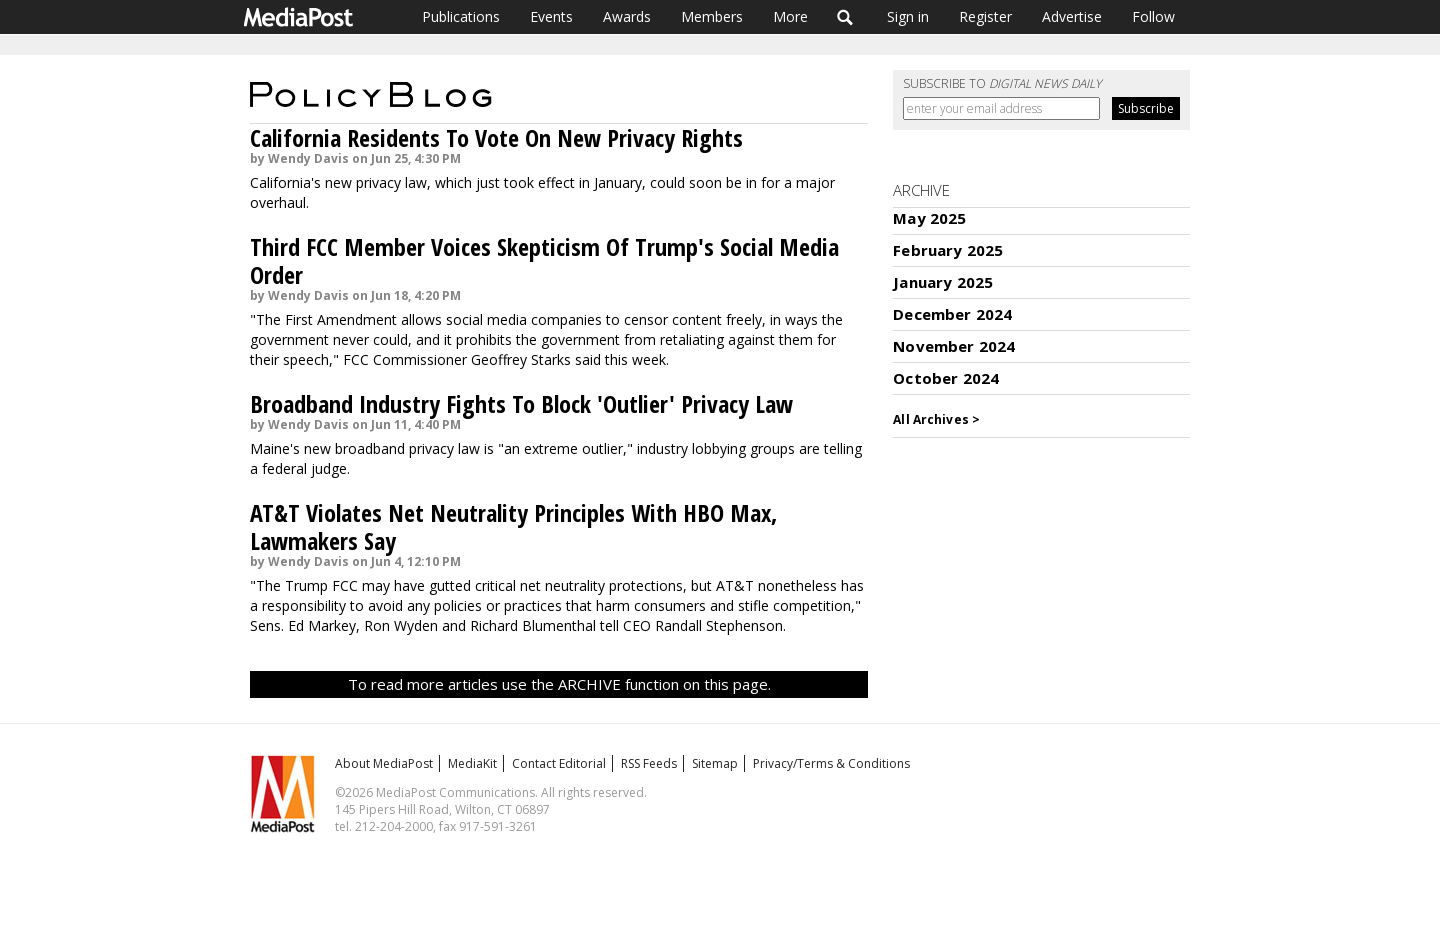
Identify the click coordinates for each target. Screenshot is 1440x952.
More (790, 16)
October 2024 (946, 378)
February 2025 (948, 250)
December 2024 (952, 314)
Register (985, 16)
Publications (461, 16)
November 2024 (954, 346)
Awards (627, 16)
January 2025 (943, 282)
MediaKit (472, 763)
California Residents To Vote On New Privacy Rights (496, 137)
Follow (1153, 16)
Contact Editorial (559, 763)
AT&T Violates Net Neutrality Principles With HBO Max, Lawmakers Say (513, 526)
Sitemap (715, 763)
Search (845, 17)
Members (712, 16)
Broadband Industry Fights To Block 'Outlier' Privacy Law (521, 403)
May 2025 (929, 218)
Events (551, 16)
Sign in (908, 16)
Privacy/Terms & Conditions (831, 763)
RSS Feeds (649, 763)
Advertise (1072, 16)
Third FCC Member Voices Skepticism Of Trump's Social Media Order (544, 260)
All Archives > (936, 419)
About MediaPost (384, 763)
